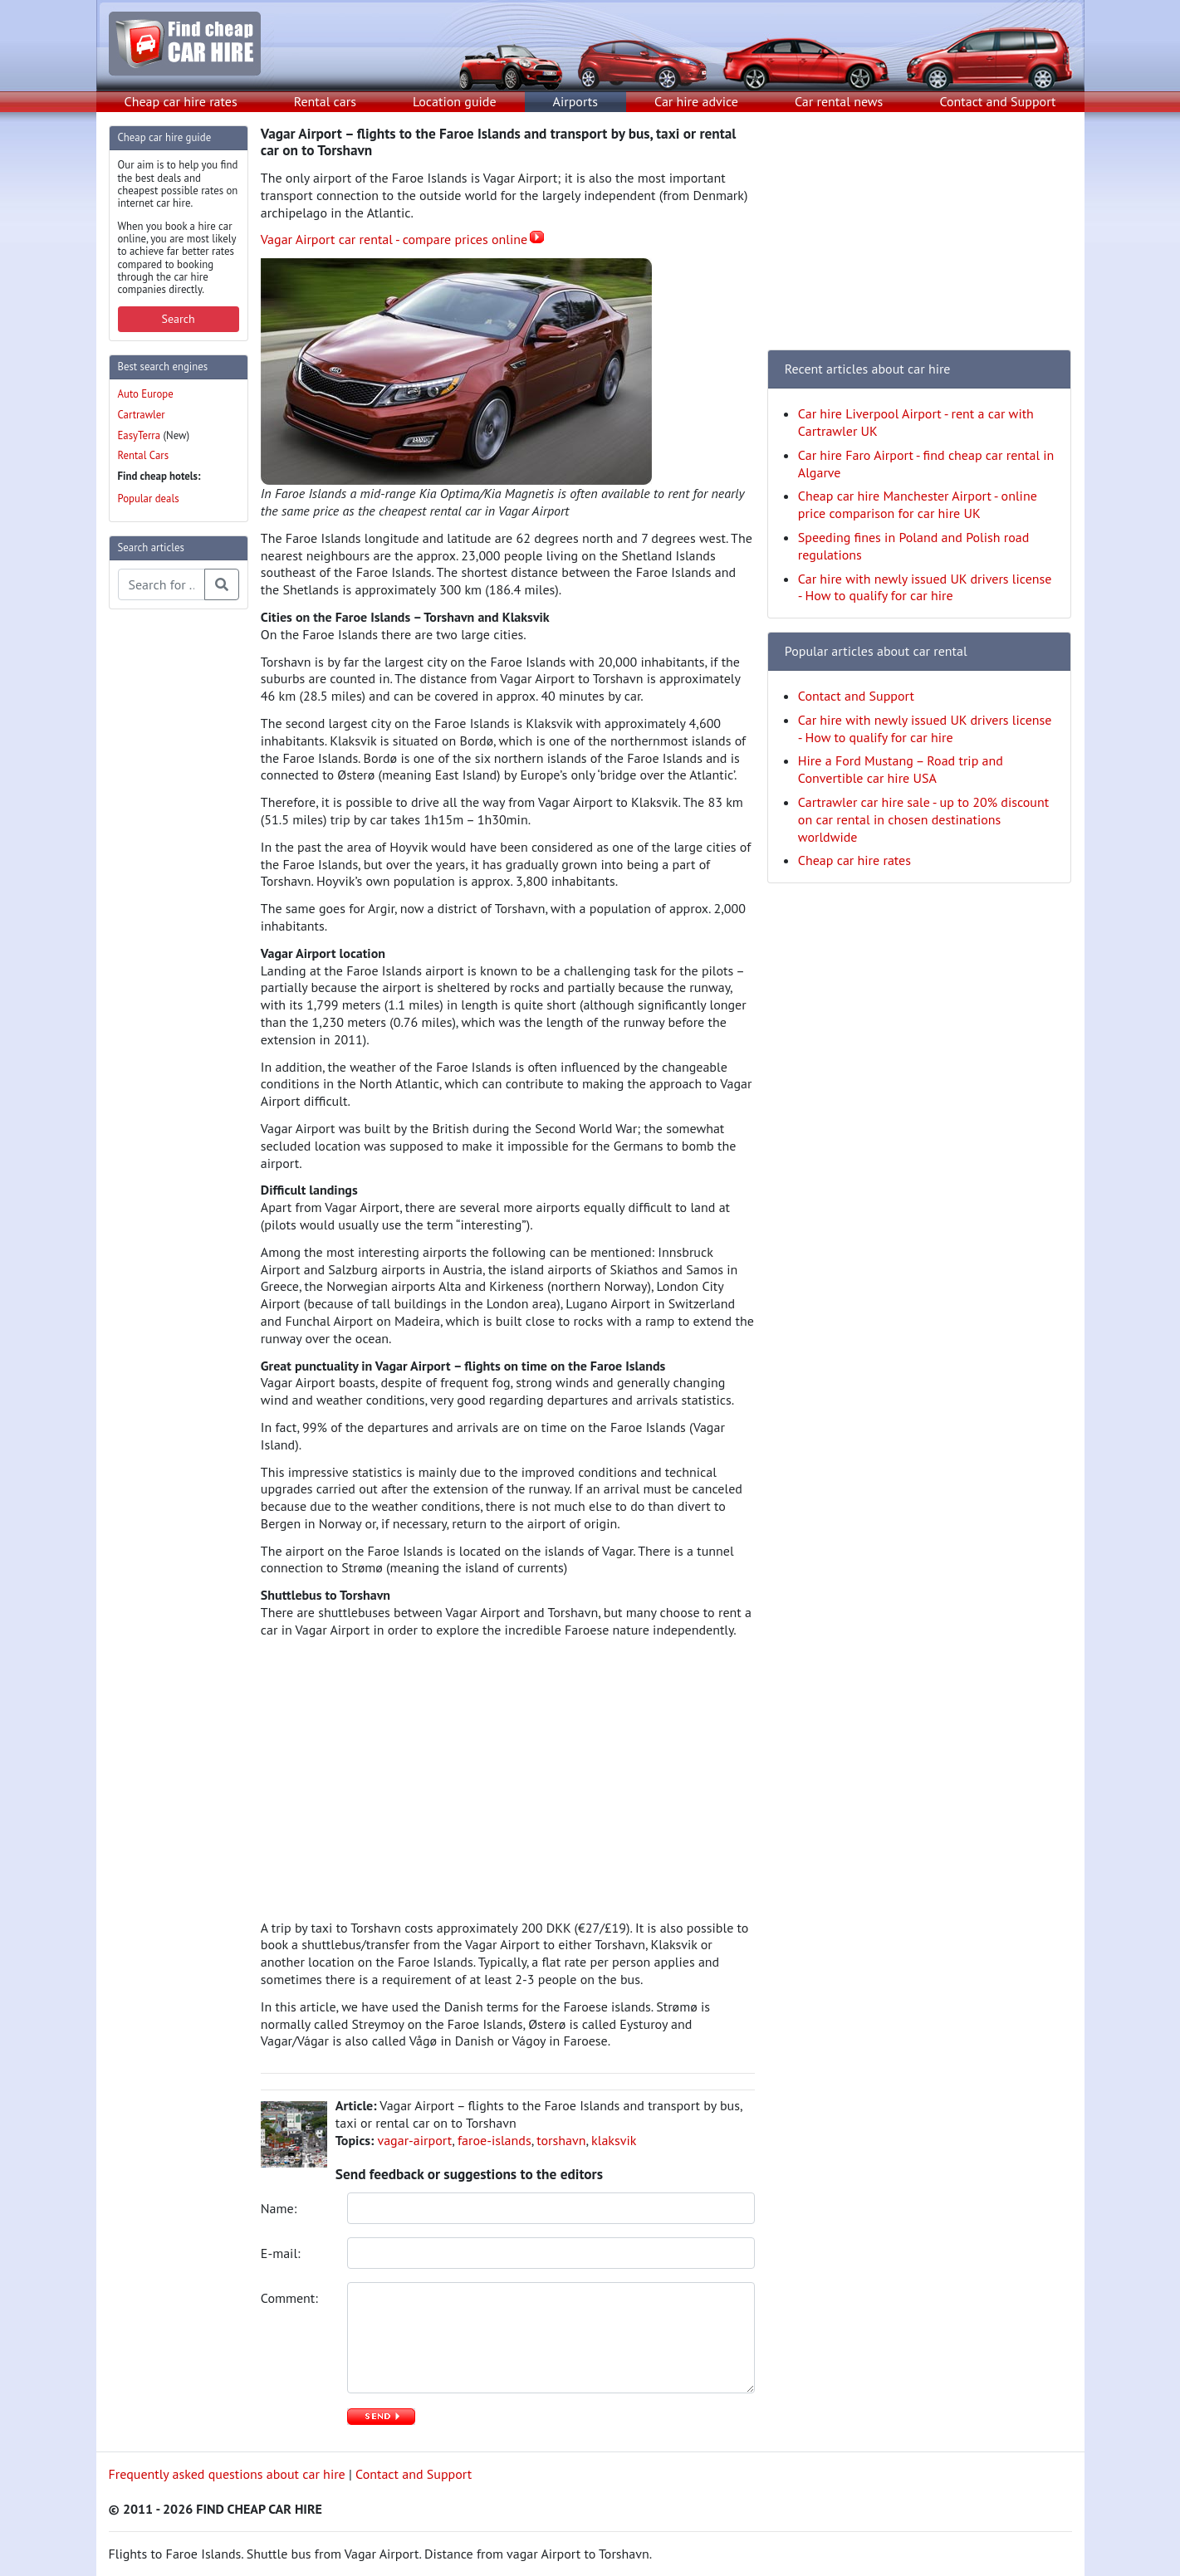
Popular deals (148, 498)
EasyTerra (139, 435)
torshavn (560, 2140)
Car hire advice (696, 101)
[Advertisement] (175, 872)
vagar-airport (414, 2140)
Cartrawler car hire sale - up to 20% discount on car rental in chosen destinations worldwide (923, 819)
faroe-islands (494, 2140)
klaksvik (613, 2140)
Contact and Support (997, 101)
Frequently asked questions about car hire (227, 2474)
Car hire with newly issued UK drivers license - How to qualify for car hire (925, 587)
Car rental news (839, 101)
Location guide (455, 101)
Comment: (291, 2298)
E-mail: (282, 2253)
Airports (575, 101)
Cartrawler (141, 415)
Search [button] (178, 318)
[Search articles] (161, 584)
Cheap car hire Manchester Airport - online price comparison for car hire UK (917, 504)
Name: (281, 2208)
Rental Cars (143, 455)
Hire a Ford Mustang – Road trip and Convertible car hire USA (900, 769)
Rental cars (325, 101)
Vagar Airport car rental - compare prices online (394, 239)
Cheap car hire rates (181, 101)
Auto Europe (146, 394)
